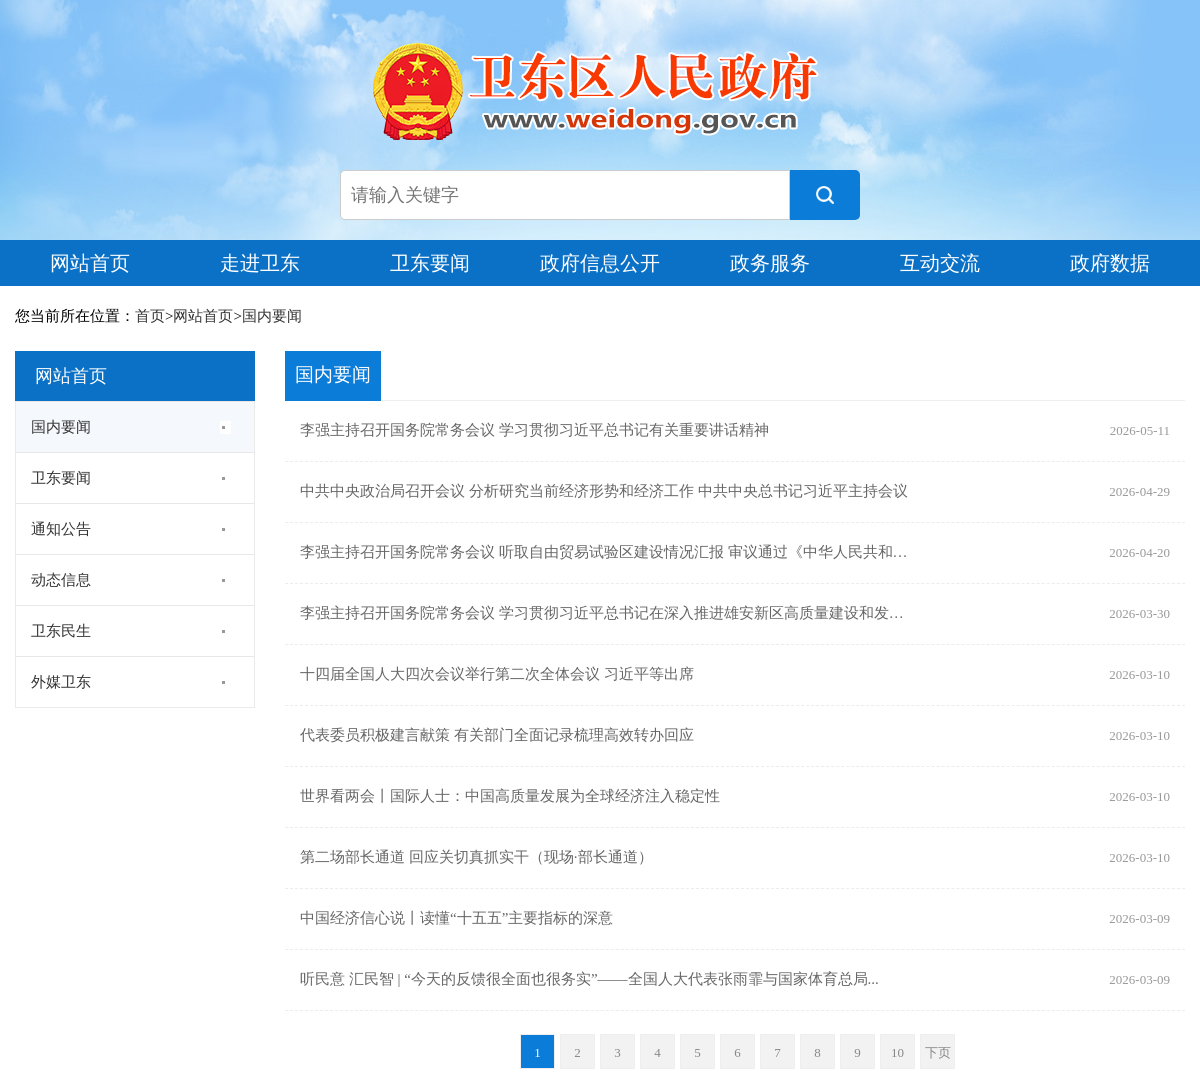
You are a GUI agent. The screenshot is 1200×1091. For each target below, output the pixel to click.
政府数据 (1110, 263)
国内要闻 (272, 316)
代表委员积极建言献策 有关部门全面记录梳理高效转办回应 (497, 736)
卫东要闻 (430, 263)
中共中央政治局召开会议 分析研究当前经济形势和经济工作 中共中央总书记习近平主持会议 (604, 492)
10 (897, 1052)
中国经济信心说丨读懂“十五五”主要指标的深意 (456, 919)
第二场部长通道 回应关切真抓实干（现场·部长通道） (476, 858)
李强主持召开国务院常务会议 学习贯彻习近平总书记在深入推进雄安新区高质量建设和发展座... (604, 614)
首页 (150, 316)
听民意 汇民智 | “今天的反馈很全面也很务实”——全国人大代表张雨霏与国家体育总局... (589, 980)
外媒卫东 (61, 682)
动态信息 (61, 580)
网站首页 (90, 263)
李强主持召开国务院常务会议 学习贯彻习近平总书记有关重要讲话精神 (534, 431)
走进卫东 (260, 263)
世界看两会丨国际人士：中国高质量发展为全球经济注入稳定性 (510, 797)
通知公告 (61, 529)
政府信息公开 (600, 263)
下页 (938, 1052)
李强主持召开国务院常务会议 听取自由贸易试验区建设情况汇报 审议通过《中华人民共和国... (604, 553)
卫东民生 (61, 631)
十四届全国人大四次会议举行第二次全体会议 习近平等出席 (497, 675)
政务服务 (770, 263)
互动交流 (940, 263)
